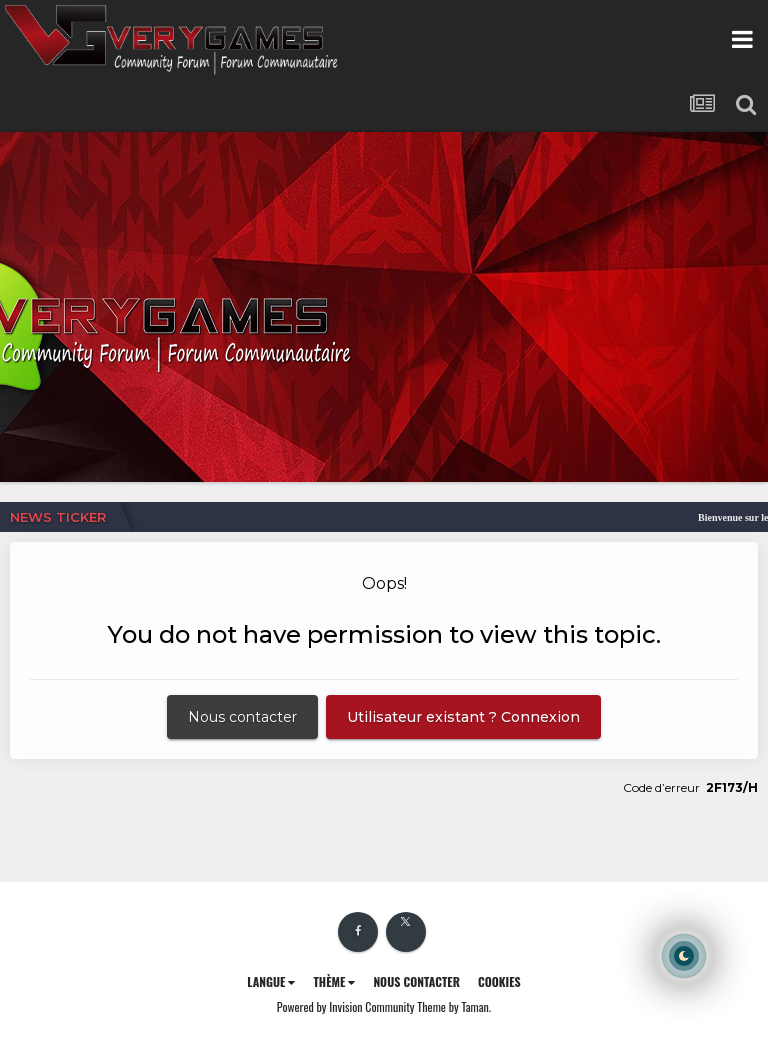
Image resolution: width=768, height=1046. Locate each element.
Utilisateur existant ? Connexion (463, 717)
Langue (271, 981)
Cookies (499, 981)
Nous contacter (242, 717)
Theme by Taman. (454, 1006)
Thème (334, 981)
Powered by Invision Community (346, 1006)
